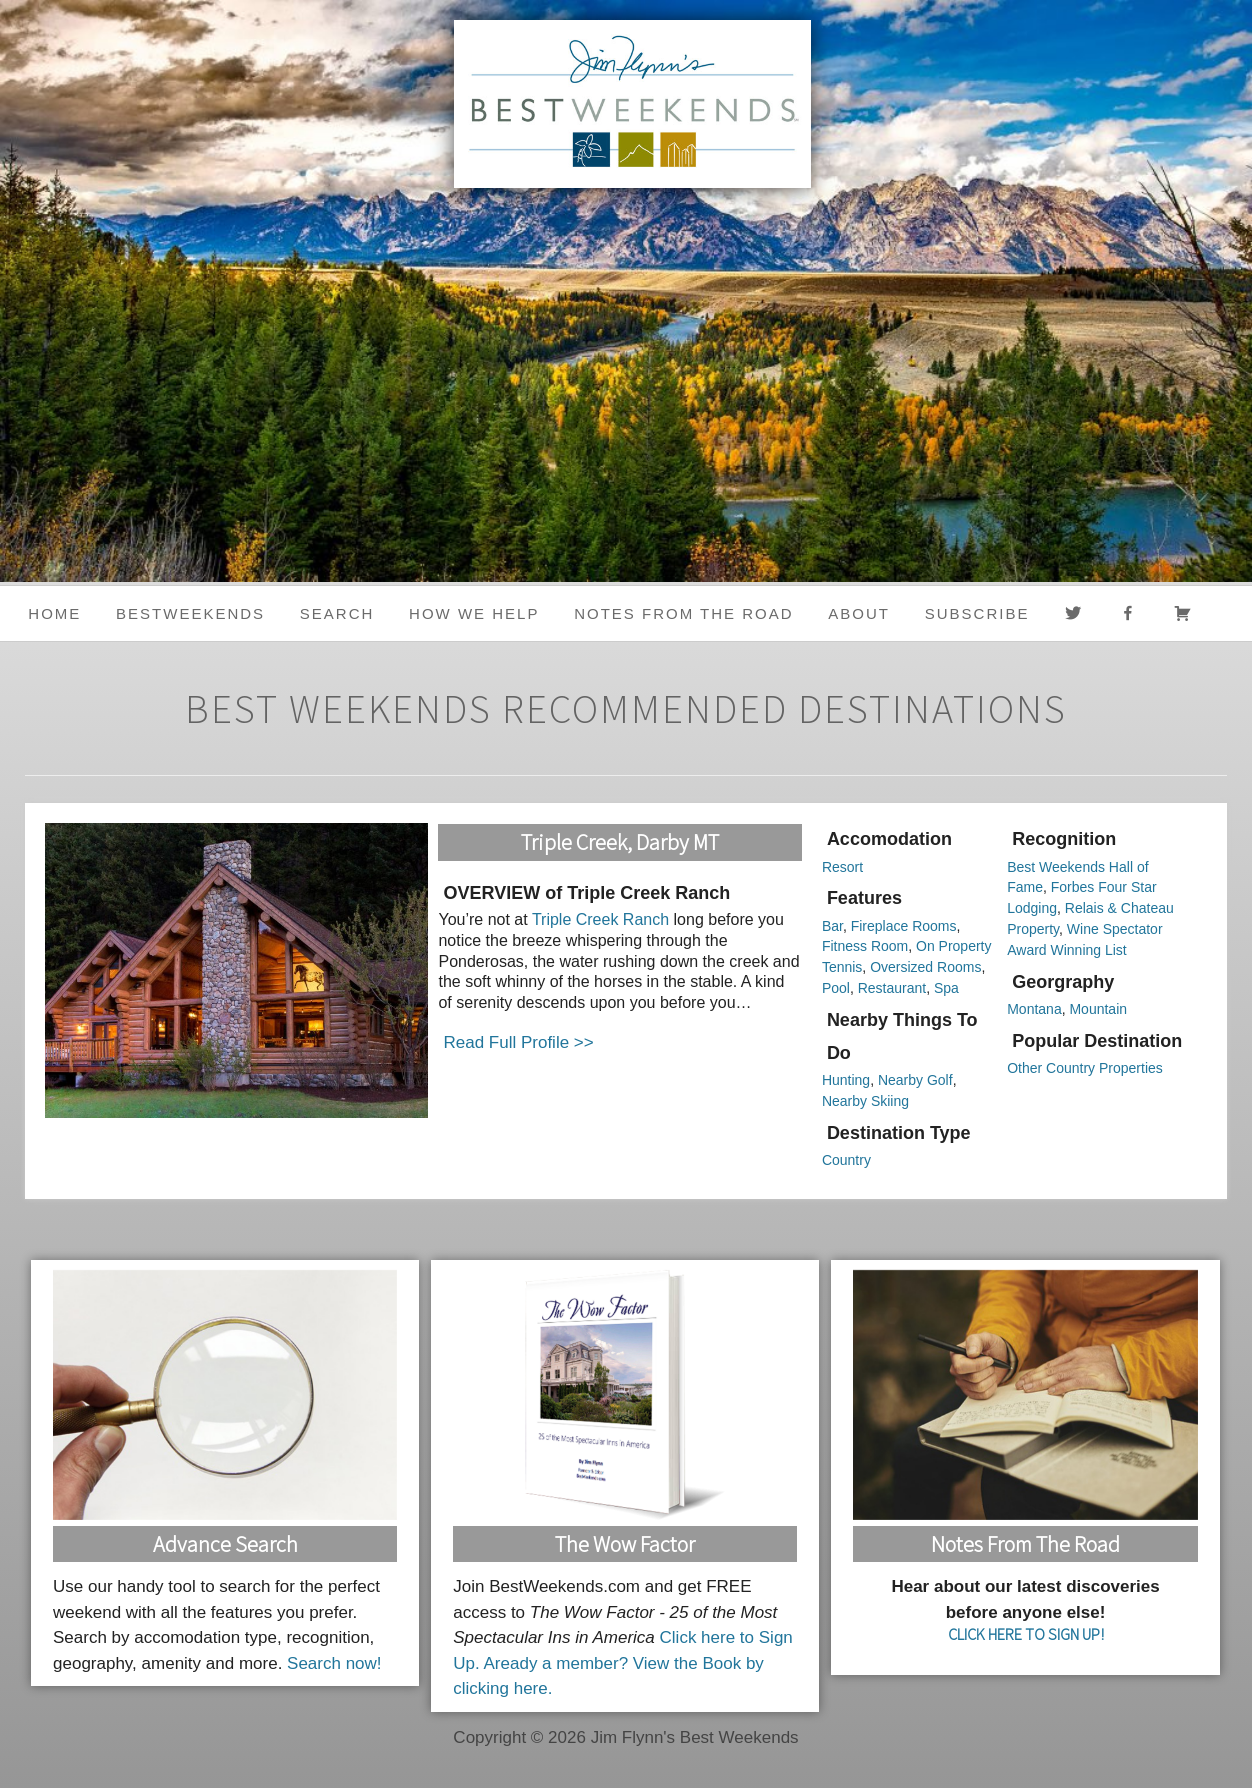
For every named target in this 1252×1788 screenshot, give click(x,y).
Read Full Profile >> (518, 1042)
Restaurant (892, 988)
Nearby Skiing (865, 1101)
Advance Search (225, 1544)
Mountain (1098, 1009)
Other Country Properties (1085, 1068)
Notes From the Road (1025, 1544)
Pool (836, 988)
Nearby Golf (915, 1080)
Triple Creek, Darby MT (620, 842)
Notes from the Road (683, 613)
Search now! (334, 1663)
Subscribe (977, 613)
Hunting (846, 1080)
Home (54, 613)
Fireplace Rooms (904, 926)
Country (846, 1160)
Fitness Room (865, 946)
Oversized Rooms (925, 967)
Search (337, 613)
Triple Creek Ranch (600, 919)
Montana (1034, 1009)
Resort (842, 867)
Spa (946, 988)
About (859, 613)
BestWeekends (190, 613)
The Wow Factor (625, 1544)
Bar (832, 926)
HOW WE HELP (474, 613)
